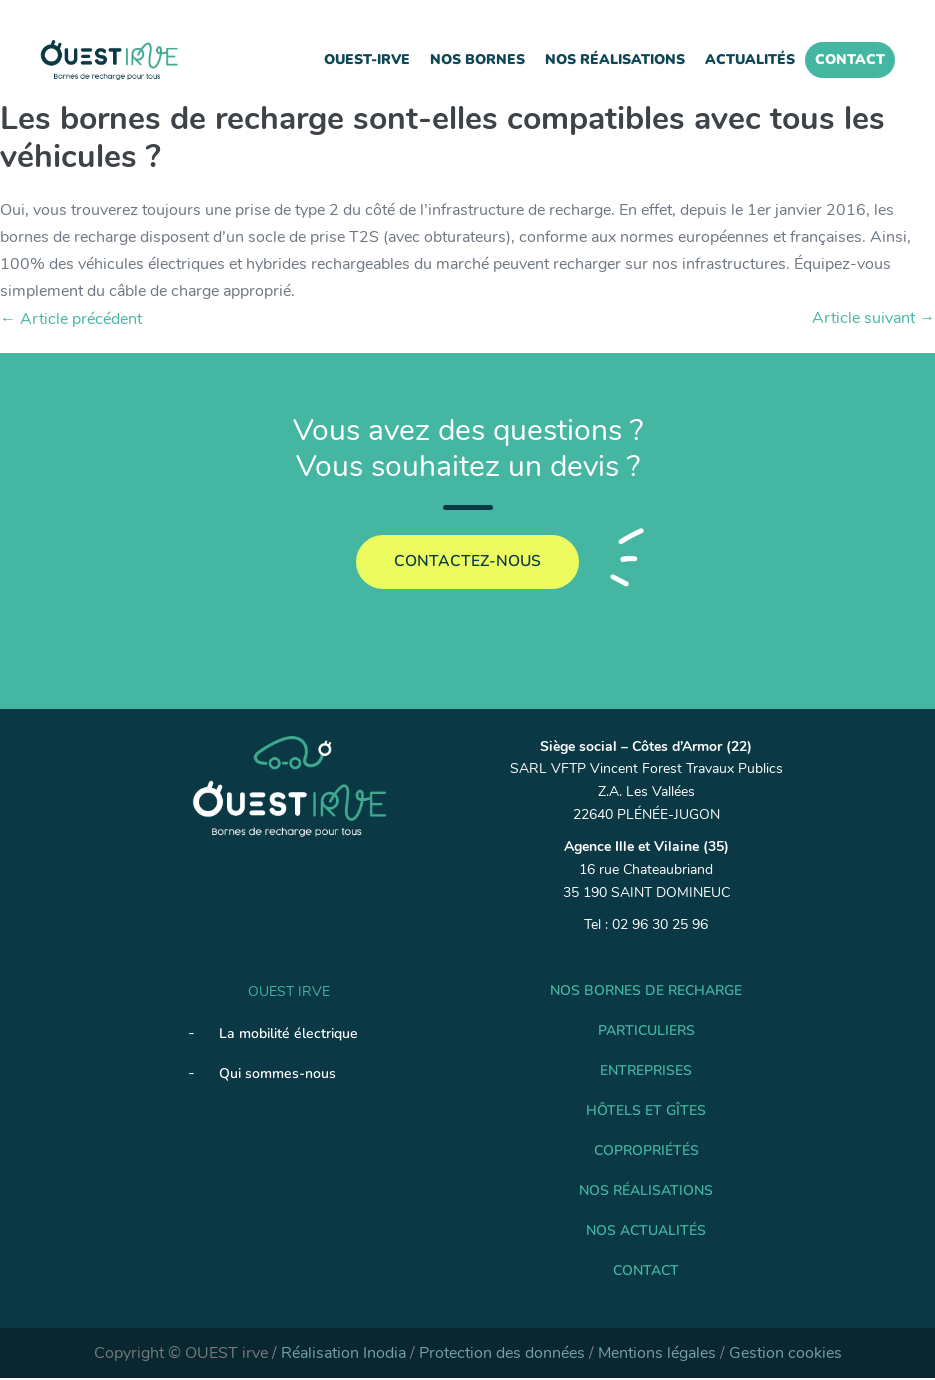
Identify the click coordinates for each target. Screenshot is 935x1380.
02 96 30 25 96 (660, 926)
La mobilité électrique (288, 1035)
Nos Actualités (646, 1232)
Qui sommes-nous (277, 1075)
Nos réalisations (615, 59)
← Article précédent (71, 319)
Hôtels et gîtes (646, 1112)
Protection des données (502, 1355)
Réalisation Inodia (343, 1355)
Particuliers (646, 1032)
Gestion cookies (785, 1355)
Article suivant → (873, 318)
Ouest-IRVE (367, 59)
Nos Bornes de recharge (646, 992)
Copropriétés (646, 1152)
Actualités (750, 59)
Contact (850, 59)
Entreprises (646, 1072)
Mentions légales (657, 1355)
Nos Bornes (477, 59)
